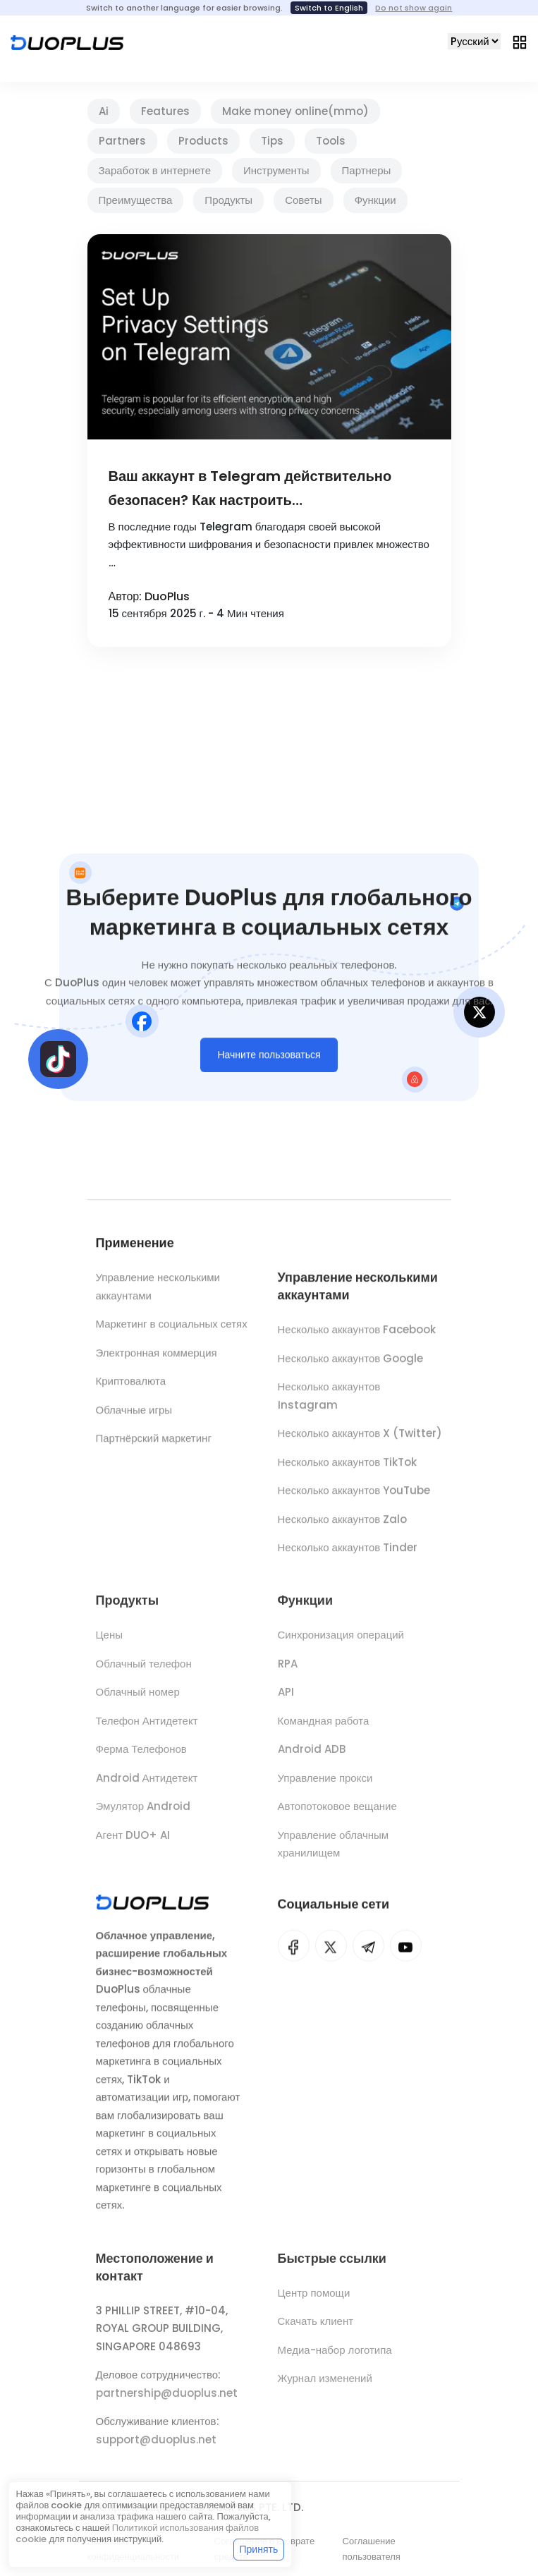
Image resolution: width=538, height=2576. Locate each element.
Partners (122, 140)
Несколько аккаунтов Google (351, 1365)
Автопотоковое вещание (337, 1813)
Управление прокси (325, 1785)
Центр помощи (314, 2300)
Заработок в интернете (155, 170)
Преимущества (136, 200)
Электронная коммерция (156, 1356)
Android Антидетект (147, 1785)
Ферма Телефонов (141, 1756)
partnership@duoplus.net (167, 2400)
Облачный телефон (144, 1671)
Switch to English (329, 7)
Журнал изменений (325, 2386)
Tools (331, 140)
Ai (104, 111)
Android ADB (312, 1756)
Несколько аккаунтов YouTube (354, 1497)
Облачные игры (134, 1413)
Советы (303, 200)
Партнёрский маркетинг (154, 1442)
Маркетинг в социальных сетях (171, 1327)
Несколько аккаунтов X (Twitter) (360, 1440)
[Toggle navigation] (519, 41)
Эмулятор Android (143, 1813)
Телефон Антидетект (147, 1728)
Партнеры (366, 170)
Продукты (228, 200)
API (286, 1699)
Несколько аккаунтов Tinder (348, 1554)
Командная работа (323, 1728)
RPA (288, 1671)
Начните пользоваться (268, 1059)
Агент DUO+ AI (133, 1842)
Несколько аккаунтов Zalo (343, 1526)
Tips (272, 140)
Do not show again (413, 7)
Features (165, 111)
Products (203, 140)
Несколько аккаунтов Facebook (357, 1336)
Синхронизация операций (341, 1642)
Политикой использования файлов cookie (137, 2533)
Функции (375, 200)
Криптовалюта (131, 1385)
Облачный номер (138, 1699)
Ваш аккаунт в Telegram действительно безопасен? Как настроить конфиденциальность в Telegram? (250, 489)
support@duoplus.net (156, 2447)
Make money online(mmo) (295, 111)
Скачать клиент (316, 2329)
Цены (109, 1642)
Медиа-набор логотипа (335, 2357)
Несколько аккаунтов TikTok (347, 1469)
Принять (259, 2549)
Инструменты (276, 170)
